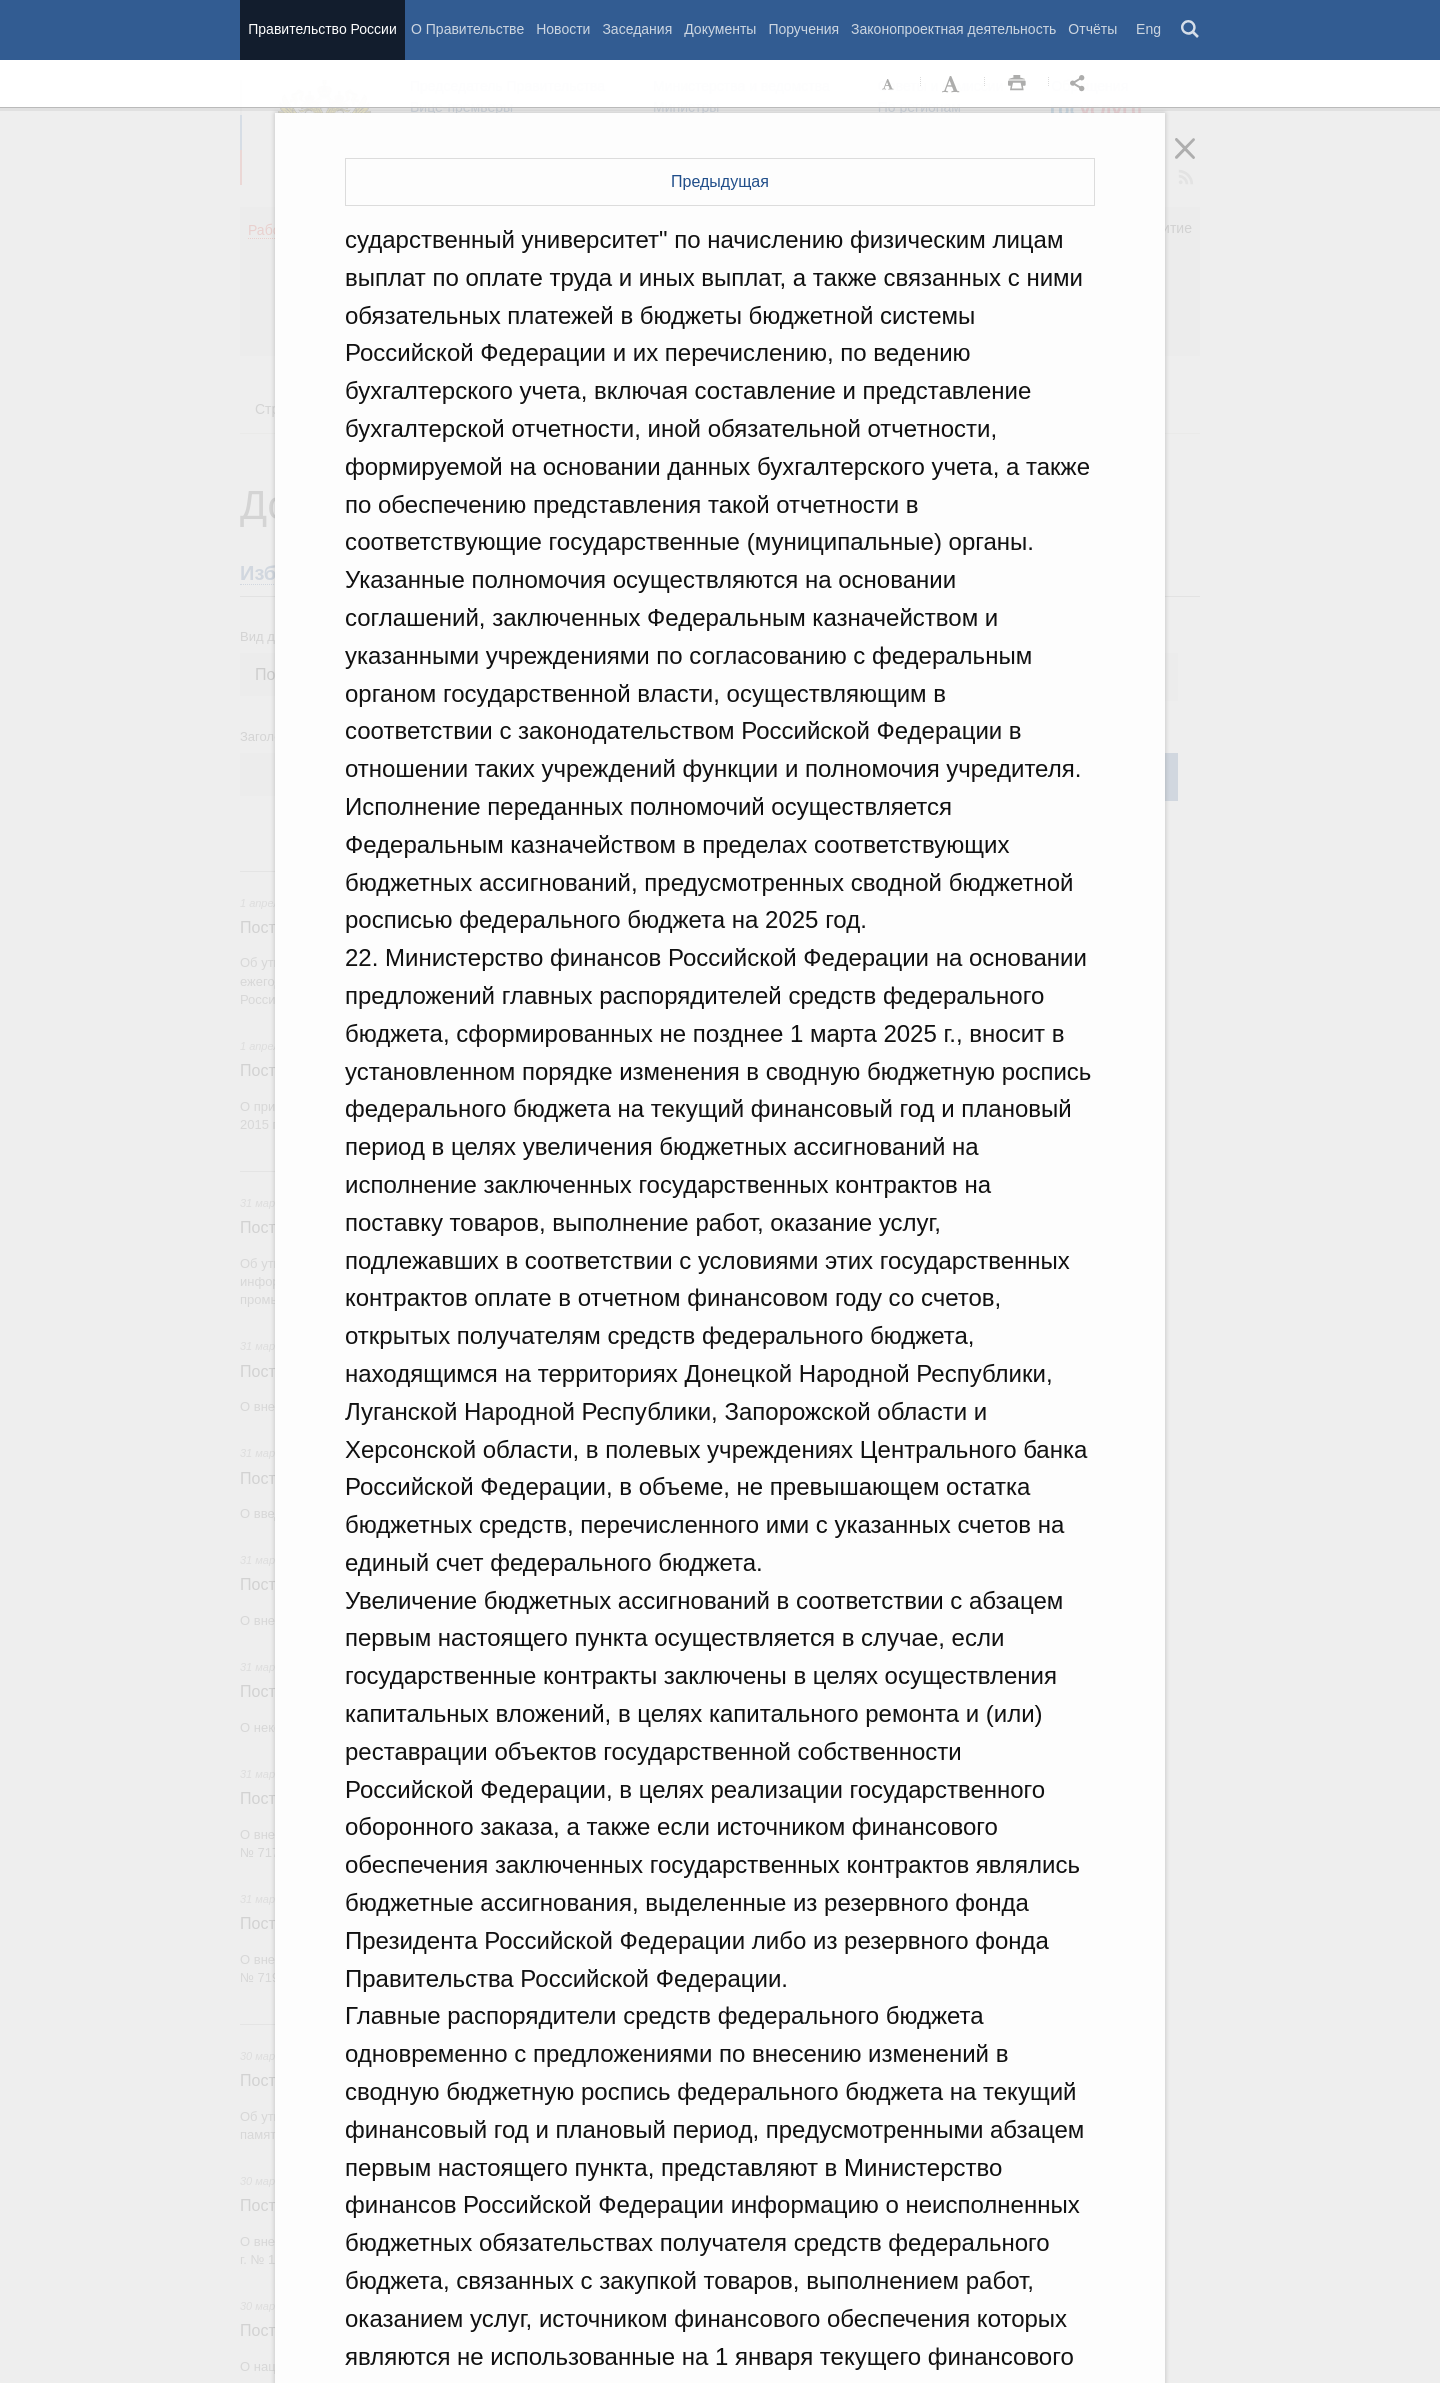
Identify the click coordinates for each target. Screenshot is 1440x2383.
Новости (563, 29)
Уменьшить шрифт (889, 84)
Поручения (803, 29)
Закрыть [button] (1199, 162)
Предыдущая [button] (720, 181)
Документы (720, 29)
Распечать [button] (1017, 84)
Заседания (637, 29)
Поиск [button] (1191, 30)
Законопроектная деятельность (953, 29)
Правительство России (322, 29)
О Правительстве (467, 29)
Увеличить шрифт (953, 84)
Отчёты (1092, 29)
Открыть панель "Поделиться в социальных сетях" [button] (1081, 84)
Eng (1148, 29)
